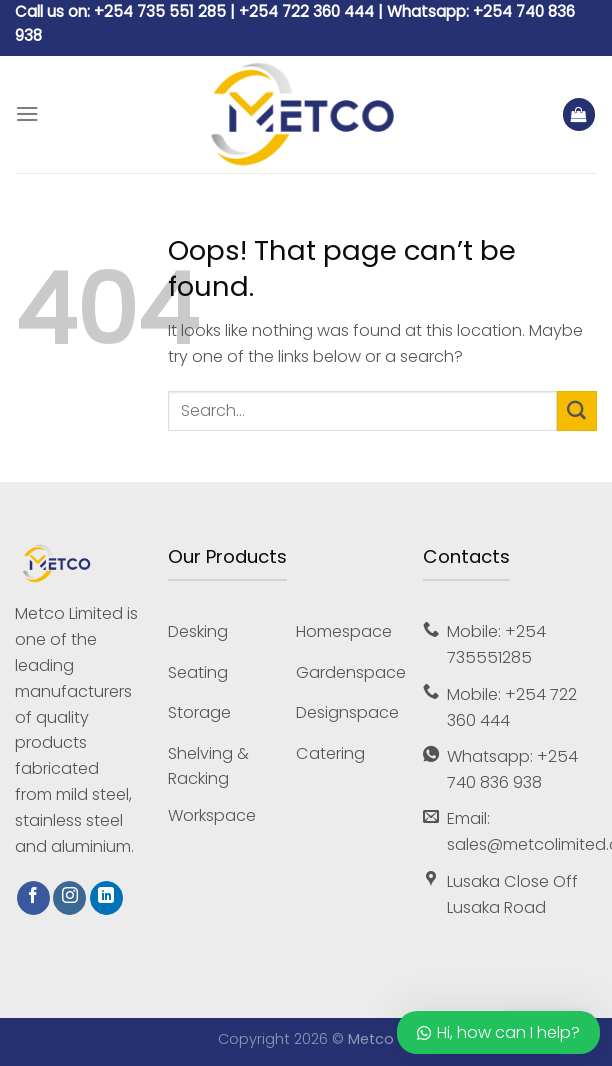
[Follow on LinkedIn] (106, 898)
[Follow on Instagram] (69, 898)
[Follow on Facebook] (33, 898)
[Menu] (27, 114)
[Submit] (577, 411)
